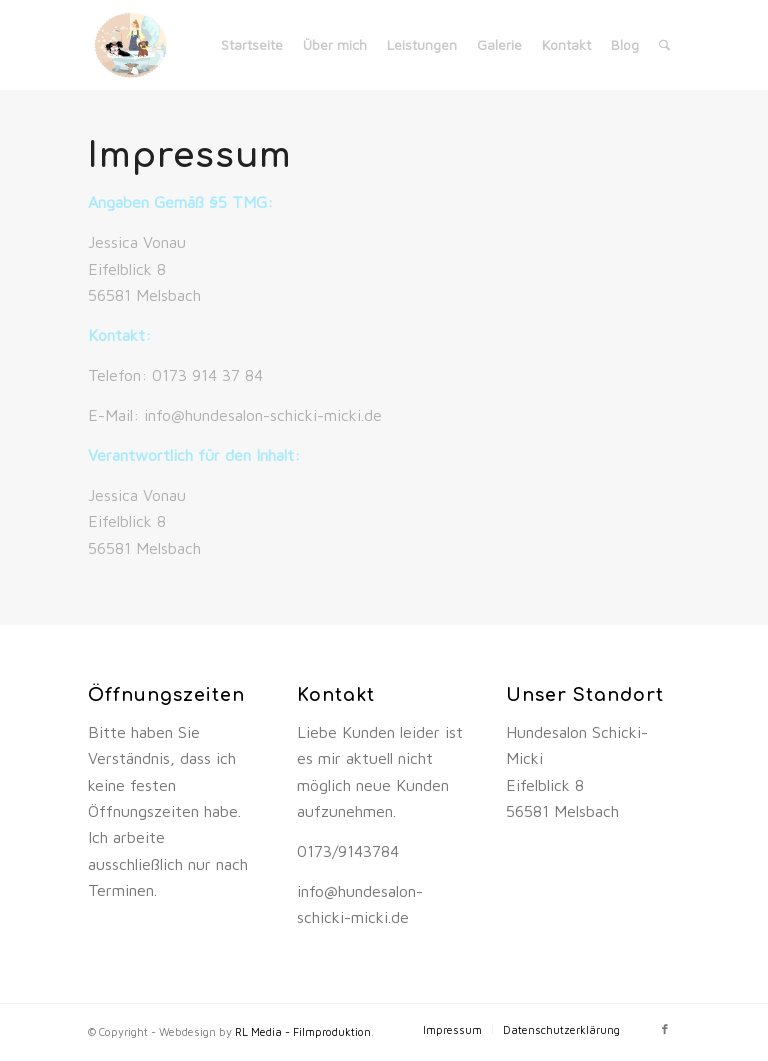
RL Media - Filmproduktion (303, 1031)
